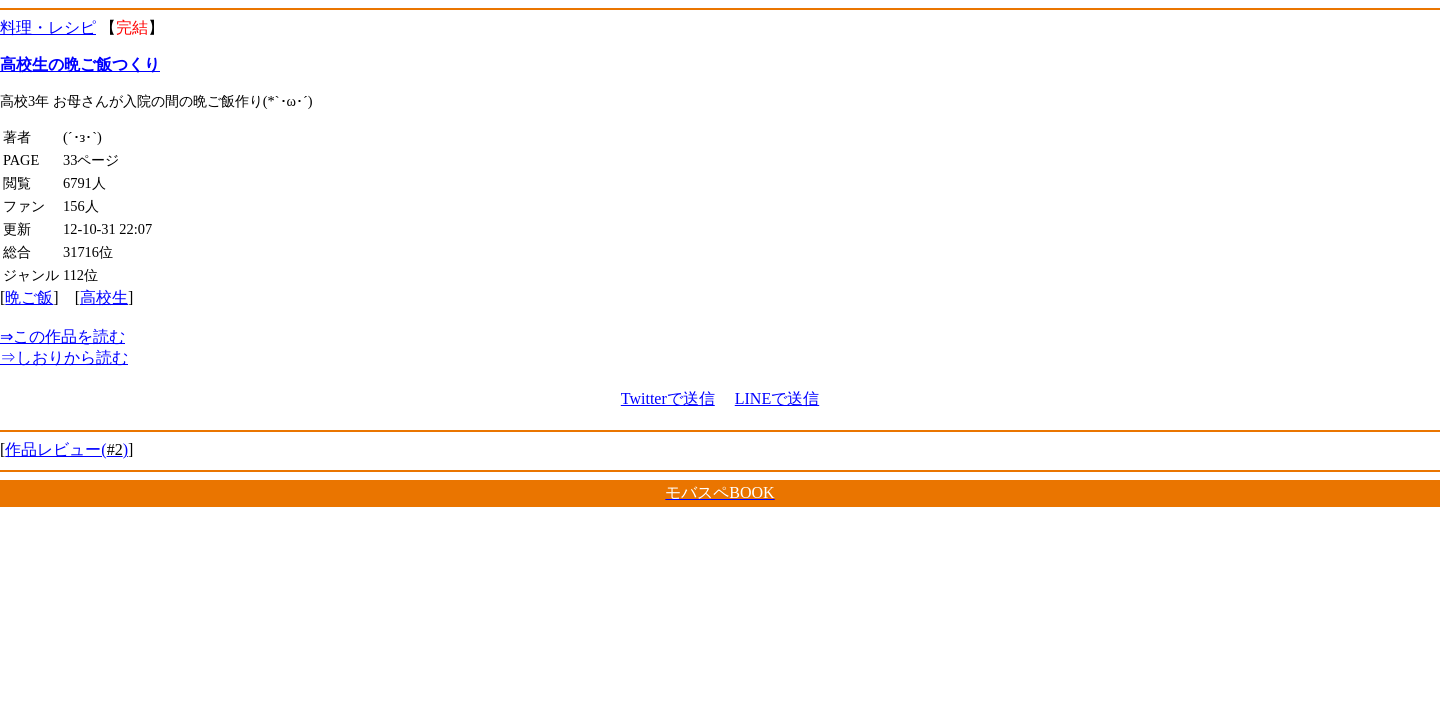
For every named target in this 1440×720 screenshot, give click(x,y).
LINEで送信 (777, 398)
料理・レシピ (48, 27)
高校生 (104, 297)
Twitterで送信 (668, 398)
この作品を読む (62, 336)
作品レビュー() (66, 449)
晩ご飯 (29, 297)
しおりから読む (64, 357)
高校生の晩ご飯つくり (80, 64)
